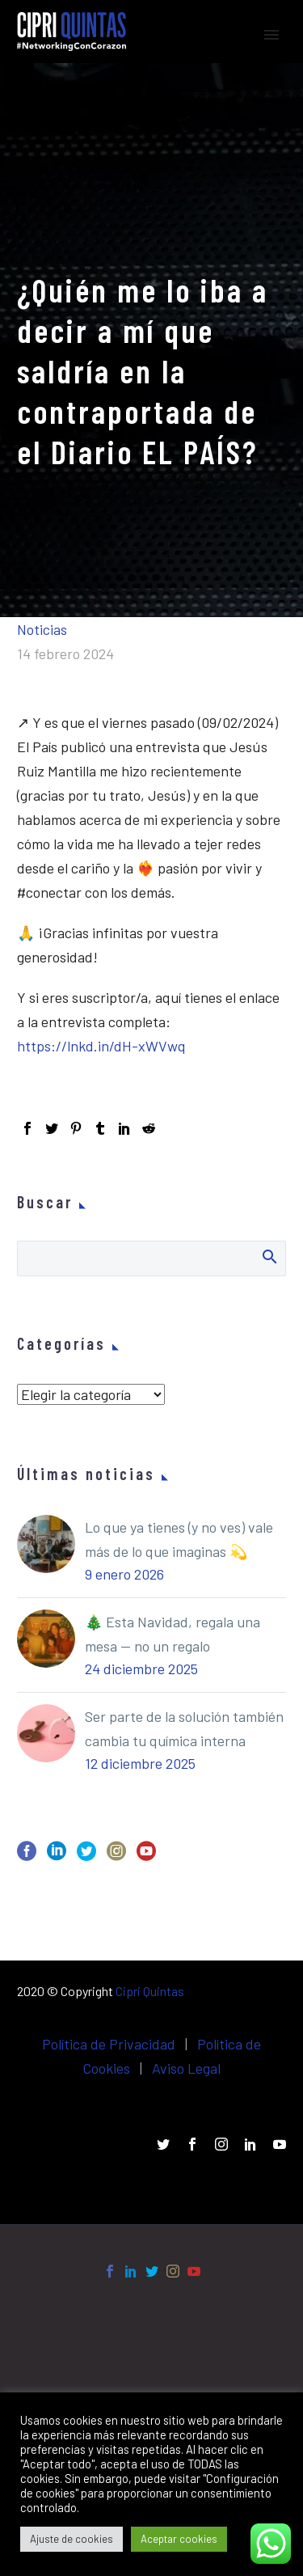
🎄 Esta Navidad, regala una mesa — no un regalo (172, 1634)
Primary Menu (271, 35)
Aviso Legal (186, 2068)
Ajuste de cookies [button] (71, 2538)
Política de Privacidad (108, 2044)
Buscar (268, 1256)
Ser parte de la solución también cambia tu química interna (184, 1728)
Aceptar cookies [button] (179, 2538)
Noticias (42, 629)
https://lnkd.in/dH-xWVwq (101, 1046)
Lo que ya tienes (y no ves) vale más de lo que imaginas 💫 (179, 1539)
